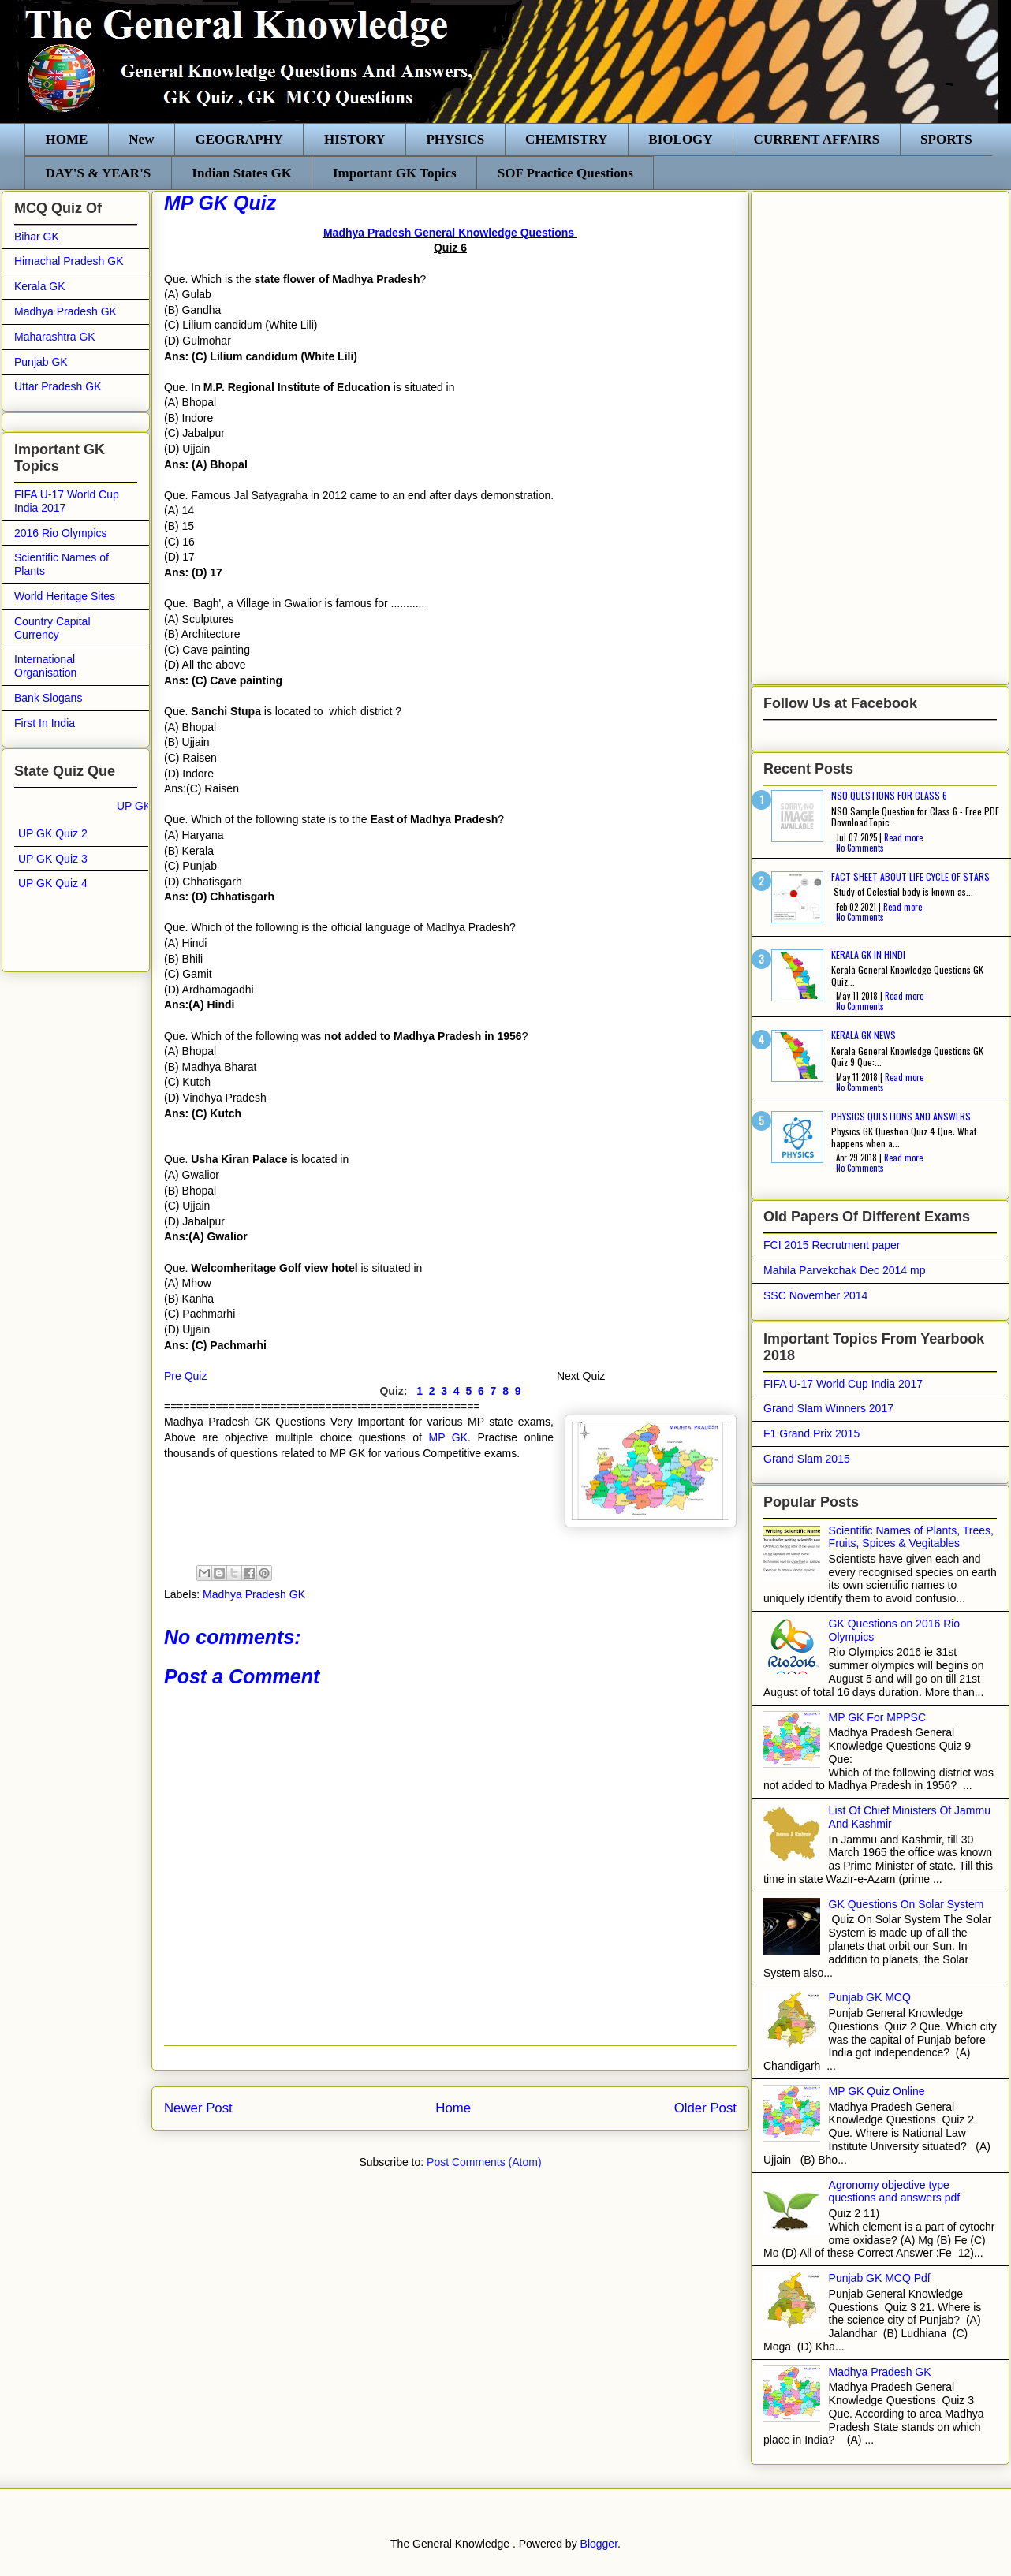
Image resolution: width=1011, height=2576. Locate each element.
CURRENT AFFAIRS (816, 139)
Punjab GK (41, 362)
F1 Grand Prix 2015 (811, 1433)
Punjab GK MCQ (870, 1997)
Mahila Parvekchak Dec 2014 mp (844, 1270)
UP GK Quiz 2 (53, 833)
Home (453, 2108)
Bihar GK (36, 236)
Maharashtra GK (54, 336)
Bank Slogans (48, 698)
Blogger (598, 2543)
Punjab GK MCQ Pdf (880, 2278)
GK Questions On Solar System (906, 1904)
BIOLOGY (680, 139)
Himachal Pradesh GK (69, 261)
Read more (903, 837)
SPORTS (946, 139)
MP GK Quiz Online (877, 2091)
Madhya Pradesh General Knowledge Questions (450, 232)
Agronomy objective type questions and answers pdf (895, 2192)
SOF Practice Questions (565, 173)
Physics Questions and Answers (901, 1116)
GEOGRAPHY (238, 139)
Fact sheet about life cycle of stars (910, 876)
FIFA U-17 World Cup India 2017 (843, 1383)
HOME (67, 139)
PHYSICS (455, 139)
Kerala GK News (863, 1035)
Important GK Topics (395, 173)
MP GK (448, 1437)
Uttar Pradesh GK (58, 386)
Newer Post (198, 2108)
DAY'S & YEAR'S (98, 173)
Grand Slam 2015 (806, 1458)
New (141, 139)
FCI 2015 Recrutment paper (832, 1245)
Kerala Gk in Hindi (868, 954)
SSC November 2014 (815, 1295)
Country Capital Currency (52, 628)
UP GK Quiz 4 (53, 883)
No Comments (860, 847)
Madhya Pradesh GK (254, 1594)
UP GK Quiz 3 (53, 858)
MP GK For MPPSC (877, 1717)
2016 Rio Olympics (60, 533)
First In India (44, 723)
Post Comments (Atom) (484, 2162)
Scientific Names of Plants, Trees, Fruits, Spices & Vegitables (911, 1537)
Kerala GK (39, 286)
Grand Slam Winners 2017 (828, 1408)
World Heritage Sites (64, 596)
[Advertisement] (819, 433)
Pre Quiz (185, 1376)
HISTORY (355, 139)
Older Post (705, 2108)
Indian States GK (242, 173)
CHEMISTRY (566, 139)
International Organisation (45, 666)
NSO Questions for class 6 (889, 795)
